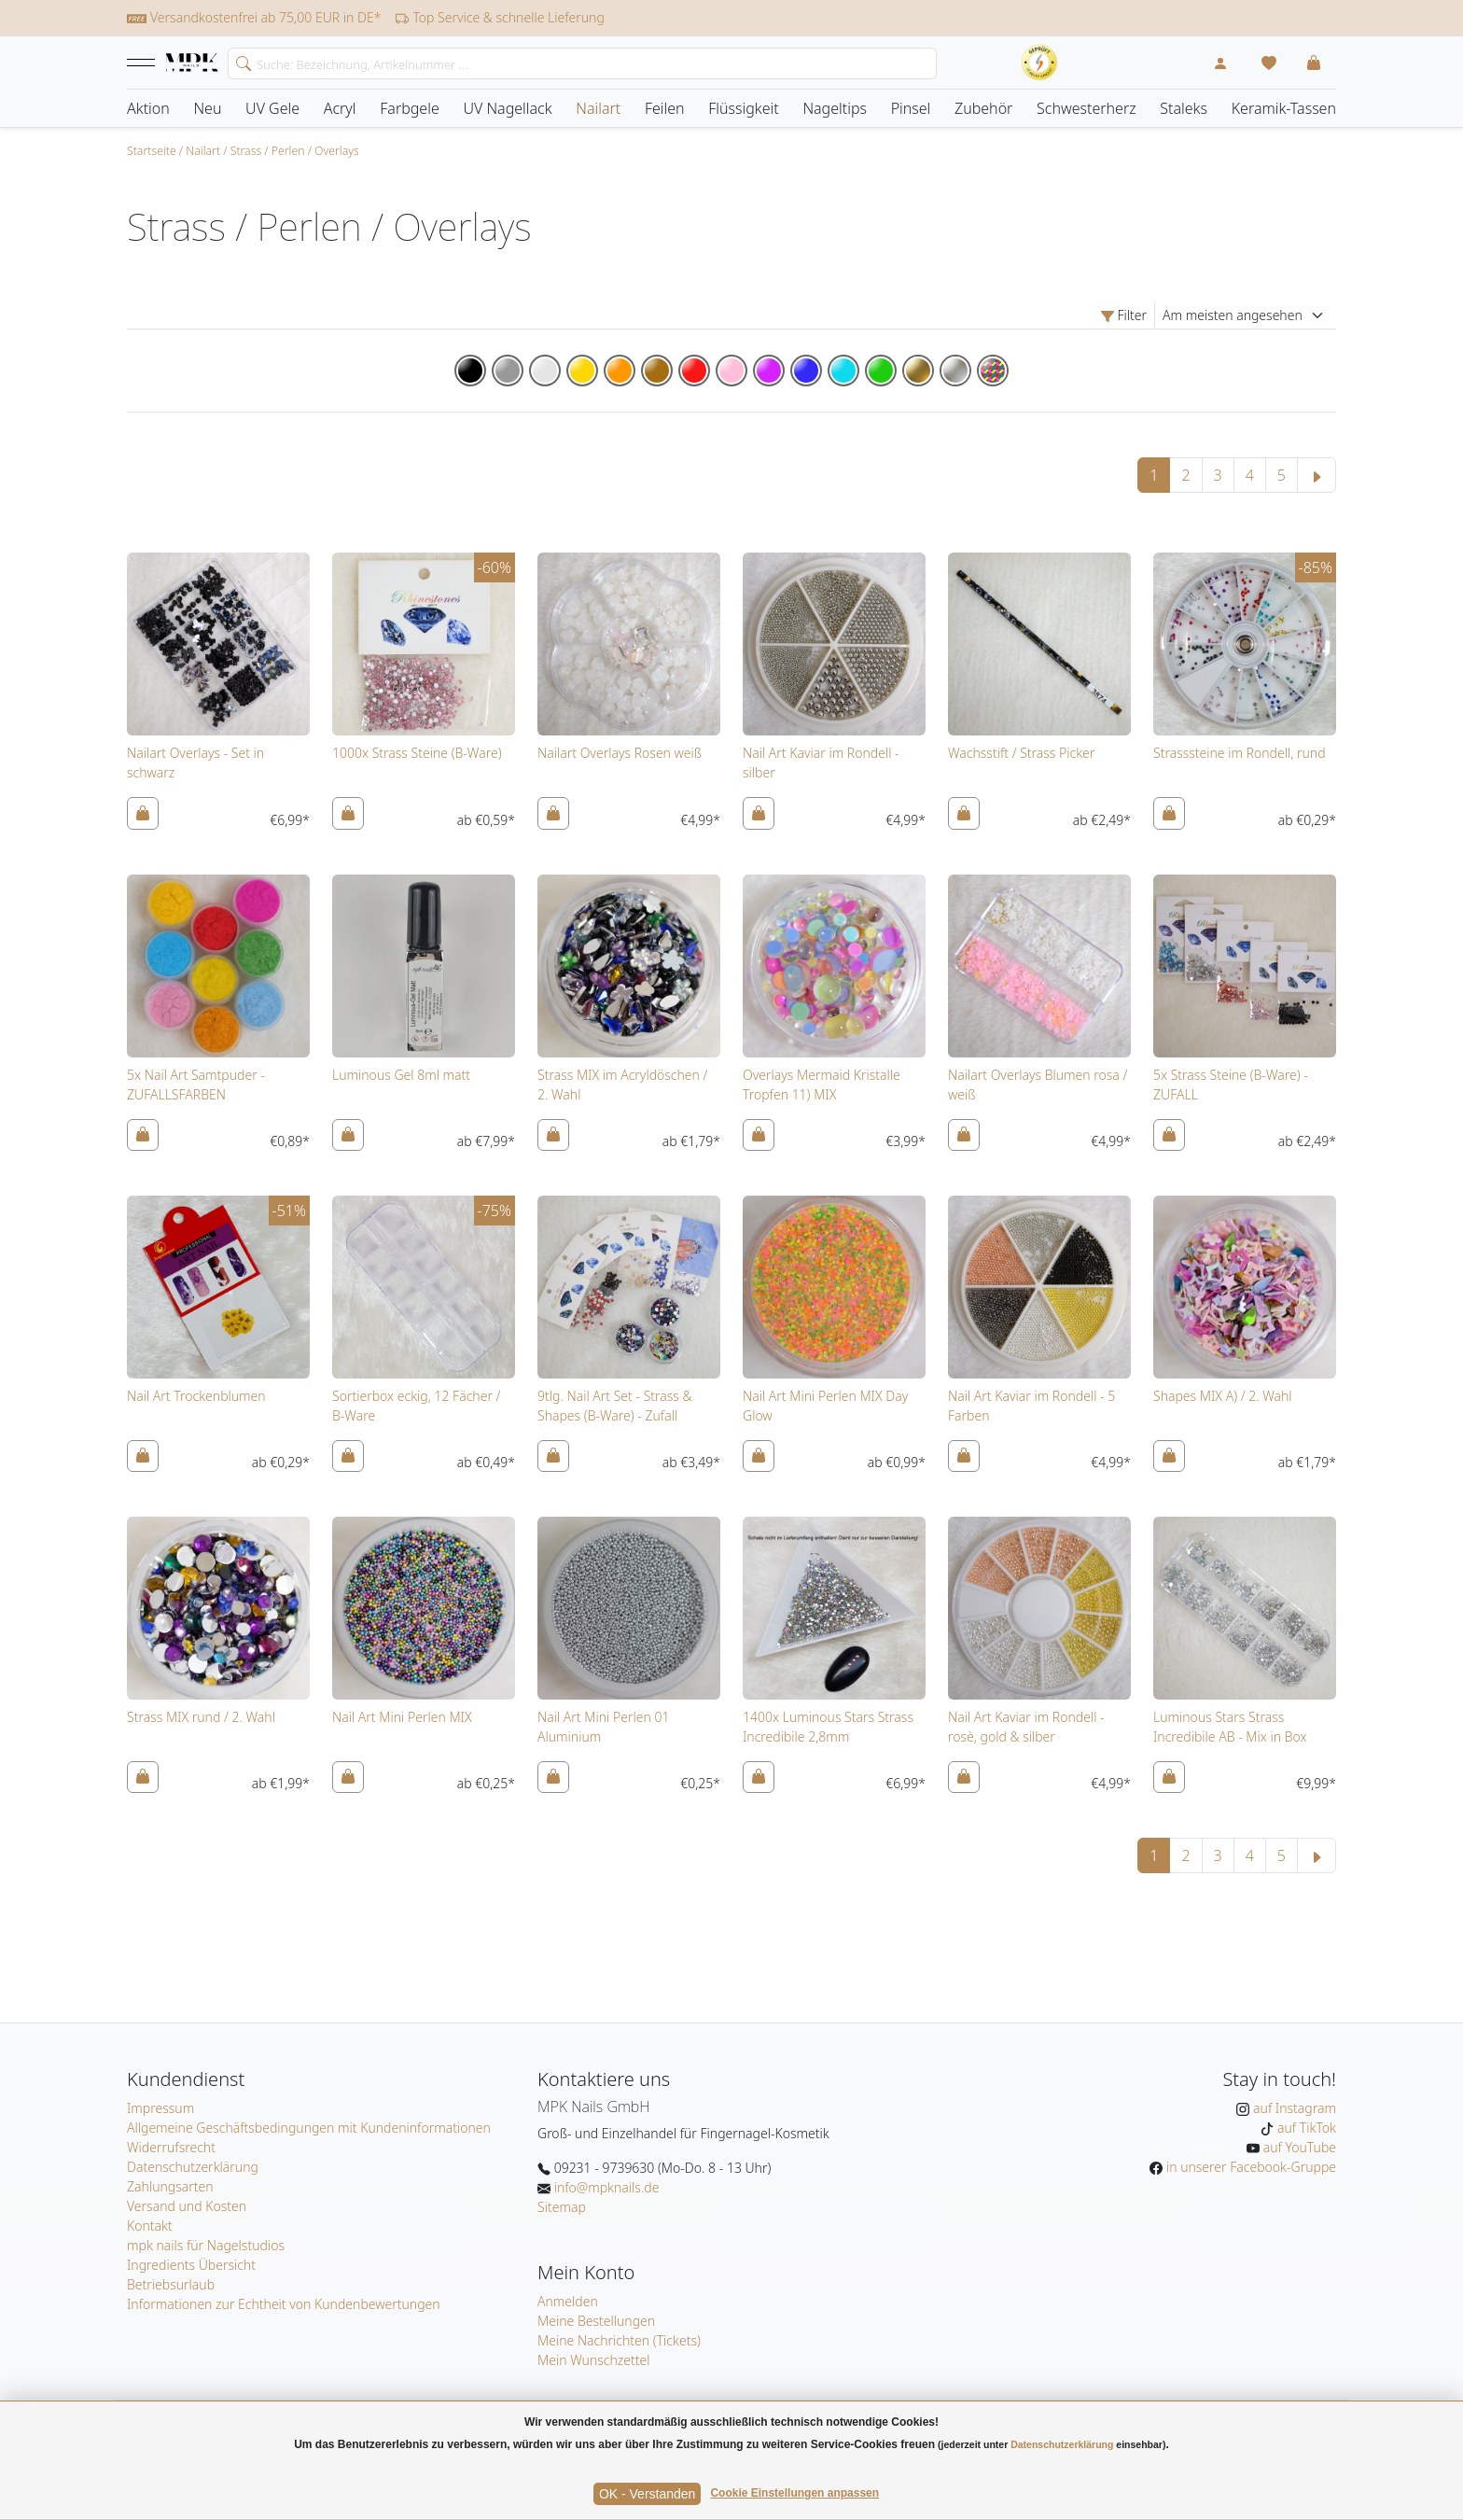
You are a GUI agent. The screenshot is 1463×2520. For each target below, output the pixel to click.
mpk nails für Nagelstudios (206, 2245)
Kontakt (150, 2225)
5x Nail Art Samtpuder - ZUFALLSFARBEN (196, 1084)
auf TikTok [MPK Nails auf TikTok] (1305, 2127)
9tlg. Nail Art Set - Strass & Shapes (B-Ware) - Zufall (614, 1405)
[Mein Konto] (1220, 62)
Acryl (340, 108)
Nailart (598, 108)
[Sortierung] (1245, 315)
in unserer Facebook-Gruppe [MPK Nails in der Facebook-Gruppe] (1249, 2167)
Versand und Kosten (186, 2206)
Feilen (665, 108)
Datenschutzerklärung (192, 2167)
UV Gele (272, 108)
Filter (1124, 315)
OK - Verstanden (647, 2493)
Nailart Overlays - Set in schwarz (195, 762)
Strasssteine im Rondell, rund (1239, 753)
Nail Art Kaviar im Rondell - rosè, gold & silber (1026, 1726)
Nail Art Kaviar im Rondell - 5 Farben (1031, 1405)
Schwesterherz (1086, 108)
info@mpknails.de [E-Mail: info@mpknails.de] (604, 2187)
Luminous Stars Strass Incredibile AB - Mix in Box (1230, 1726)
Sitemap (561, 2207)
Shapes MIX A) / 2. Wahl (1222, 1396)
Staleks (1183, 108)
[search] (240, 61)
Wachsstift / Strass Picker (1021, 753)
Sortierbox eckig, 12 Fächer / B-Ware (416, 1405)
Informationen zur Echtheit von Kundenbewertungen (283, 2304)
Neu (207, 108)
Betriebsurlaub (171, 2284)
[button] (141, 62)
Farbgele (409, 108)
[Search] (582, 63)
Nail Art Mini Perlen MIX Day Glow (825, 1405)
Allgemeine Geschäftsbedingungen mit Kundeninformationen (309, 2127)
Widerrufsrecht (171, 2147)
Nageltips (834, 108)
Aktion (148, 108)
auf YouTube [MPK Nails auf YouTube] (1298, 2147)
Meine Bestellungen (596, 2321)
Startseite (151, 151)
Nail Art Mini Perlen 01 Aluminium (603, 1726)
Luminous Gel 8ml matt (401, 1075)
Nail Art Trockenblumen (196, 1396)
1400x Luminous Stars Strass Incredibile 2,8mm (828, 1726)
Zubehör (983, 108)
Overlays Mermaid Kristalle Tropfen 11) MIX (821, 1084)
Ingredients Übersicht (191, 2265)
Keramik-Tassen (1284, 108)
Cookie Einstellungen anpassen (794, 2492)
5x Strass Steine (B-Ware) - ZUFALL (1230, 1084)
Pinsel (911, 108)
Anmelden (567, 2301)
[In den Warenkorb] (143, 813)
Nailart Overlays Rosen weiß (619, 753)
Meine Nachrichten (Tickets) (619, 2340)
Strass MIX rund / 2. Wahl (201, 1717)
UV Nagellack (507, 108)
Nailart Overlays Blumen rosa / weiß (1037, 1084)
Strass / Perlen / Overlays (294, 151)
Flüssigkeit (743, 108)
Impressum (160, 2108)
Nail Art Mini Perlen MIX (402, 1717)
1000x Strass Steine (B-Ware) (417, 753)
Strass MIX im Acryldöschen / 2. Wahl (622, 1084)
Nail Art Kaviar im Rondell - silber (821, 762)
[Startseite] (192, 63)
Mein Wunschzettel (593, 2360)
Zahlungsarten (170, 2186)
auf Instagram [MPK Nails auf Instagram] (1292, 2108)
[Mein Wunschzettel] (1268, 62)
